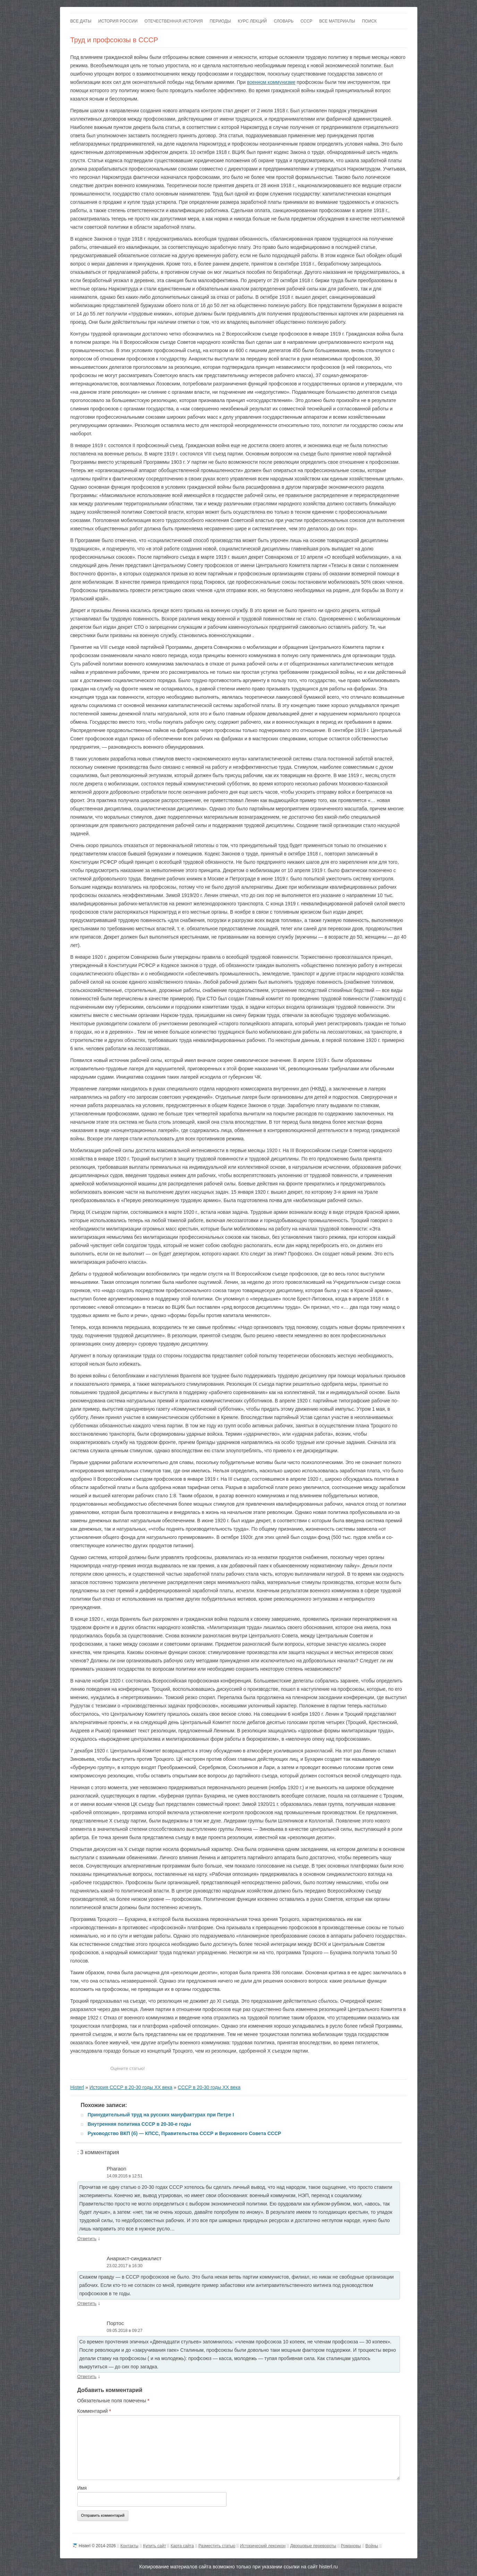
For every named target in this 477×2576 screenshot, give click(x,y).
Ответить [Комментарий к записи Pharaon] (87, 2238)
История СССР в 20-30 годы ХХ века (131, 2087)
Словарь (283, 21)
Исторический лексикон (263, 2545)
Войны (371, 2545)
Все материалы (337, 21)
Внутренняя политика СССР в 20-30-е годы (139, 2124)
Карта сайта (182, 2545)
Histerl (77, 2087)
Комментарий (94, 2411)
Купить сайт (154, 2545)
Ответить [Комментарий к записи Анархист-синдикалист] (87, 2303)
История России (117, 21)
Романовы (351, 2545)
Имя (82, 2488)
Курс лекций (252, 21)
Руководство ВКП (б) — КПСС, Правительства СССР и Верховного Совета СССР (184, 2133)
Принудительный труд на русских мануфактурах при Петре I (161, 2114)
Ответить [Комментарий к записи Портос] (87, 2376)
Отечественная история (174, 21)
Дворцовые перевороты (313, 2545)
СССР (306, 21)
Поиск (369, 21)
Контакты (129, 2545)
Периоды (220, 21)
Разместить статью (216, 2545)
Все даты (81, 21)
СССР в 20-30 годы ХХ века (209, 2087)
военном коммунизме (271, 82)
